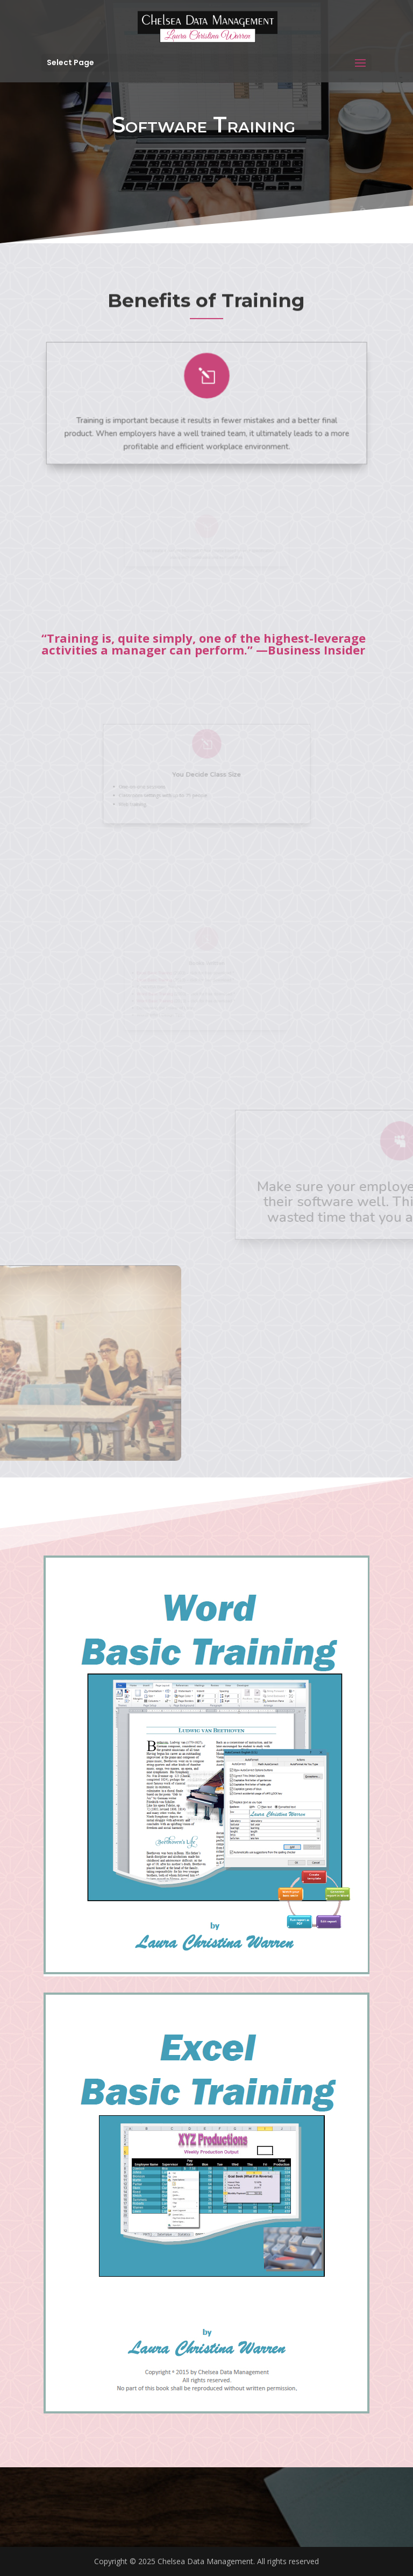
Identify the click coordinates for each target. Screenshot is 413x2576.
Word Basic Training (155, 993)
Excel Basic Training (154, 972)
